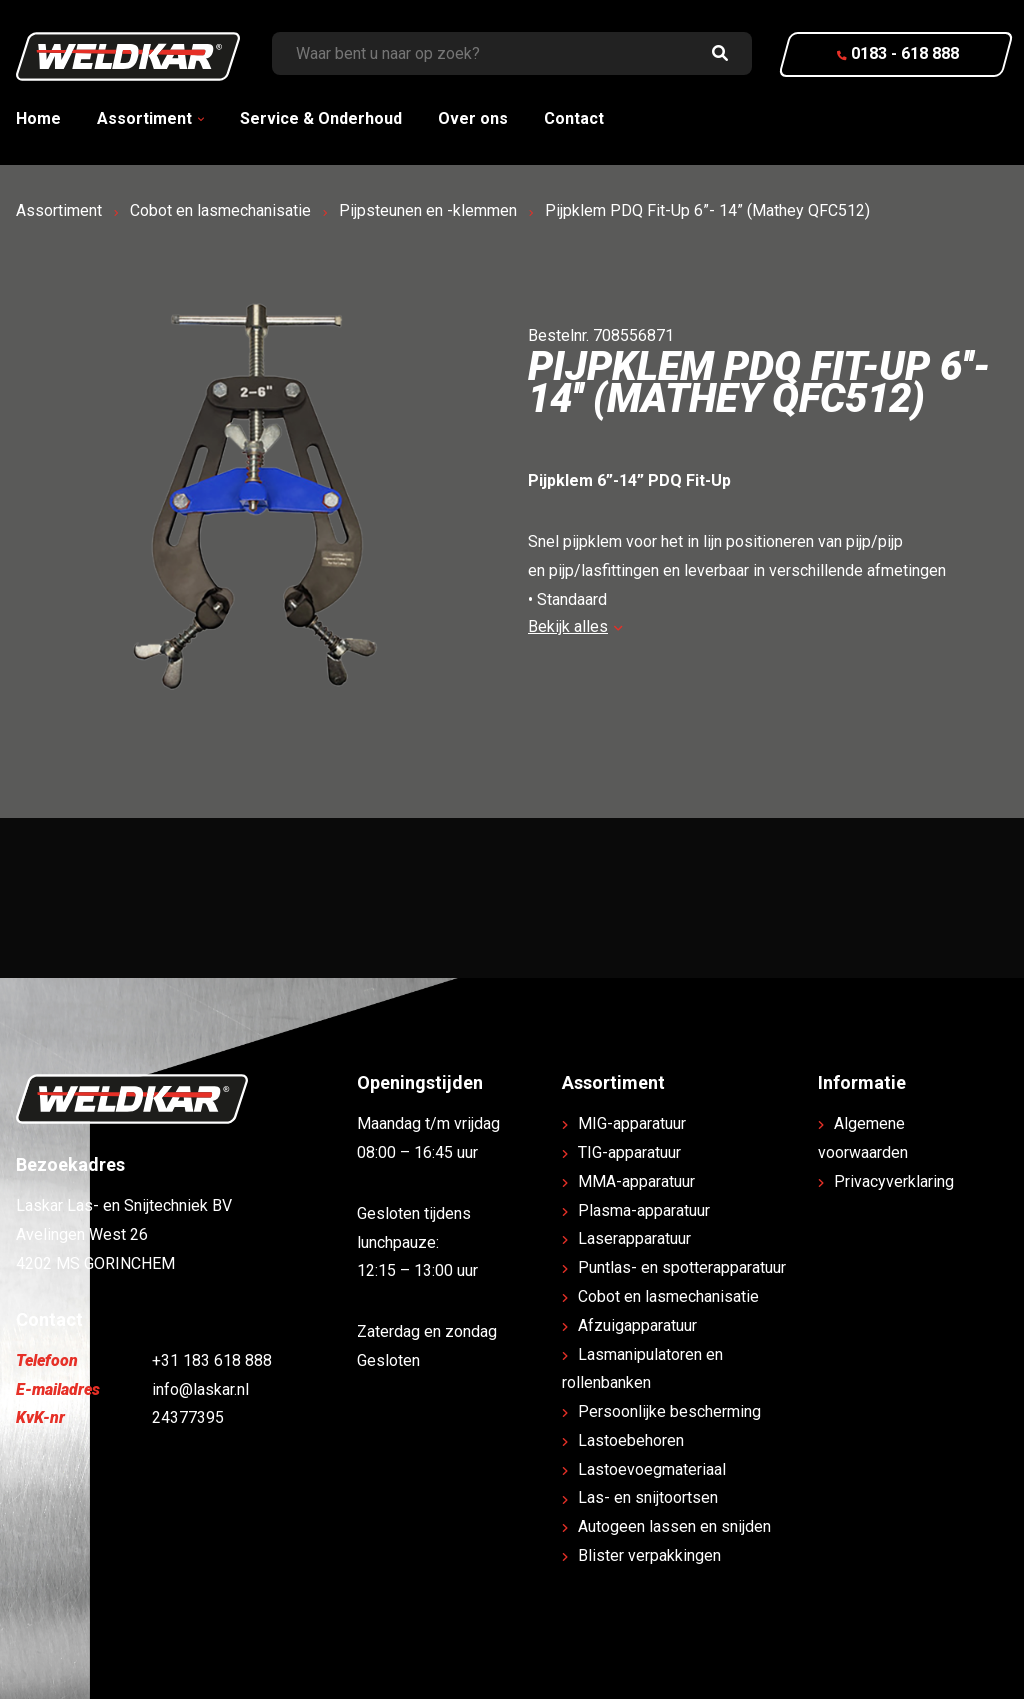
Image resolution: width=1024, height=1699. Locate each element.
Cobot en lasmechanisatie (220, 210)
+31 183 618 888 (212, 1360)
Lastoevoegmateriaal (652, 1469)
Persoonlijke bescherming (669, 1411)
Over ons (473, 118)
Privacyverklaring (894, 1181)
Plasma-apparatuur (644, 1210)
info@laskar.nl (200, 1389)
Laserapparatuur (634, 1238)
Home (38, 118)
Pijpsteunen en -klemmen (428, 210)
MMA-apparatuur (636, 1181)
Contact (574, 118)
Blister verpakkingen (649, 1555)
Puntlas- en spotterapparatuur (682, 1267)
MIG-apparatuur (632, 1123)
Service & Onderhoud (321, 118)
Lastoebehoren (631, 1440)
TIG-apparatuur (629, 1152)
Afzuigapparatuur (637, 1325)
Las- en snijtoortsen (648, 1497)
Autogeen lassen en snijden (674, 1526)
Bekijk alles (575, 626)
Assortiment (144, 118)
